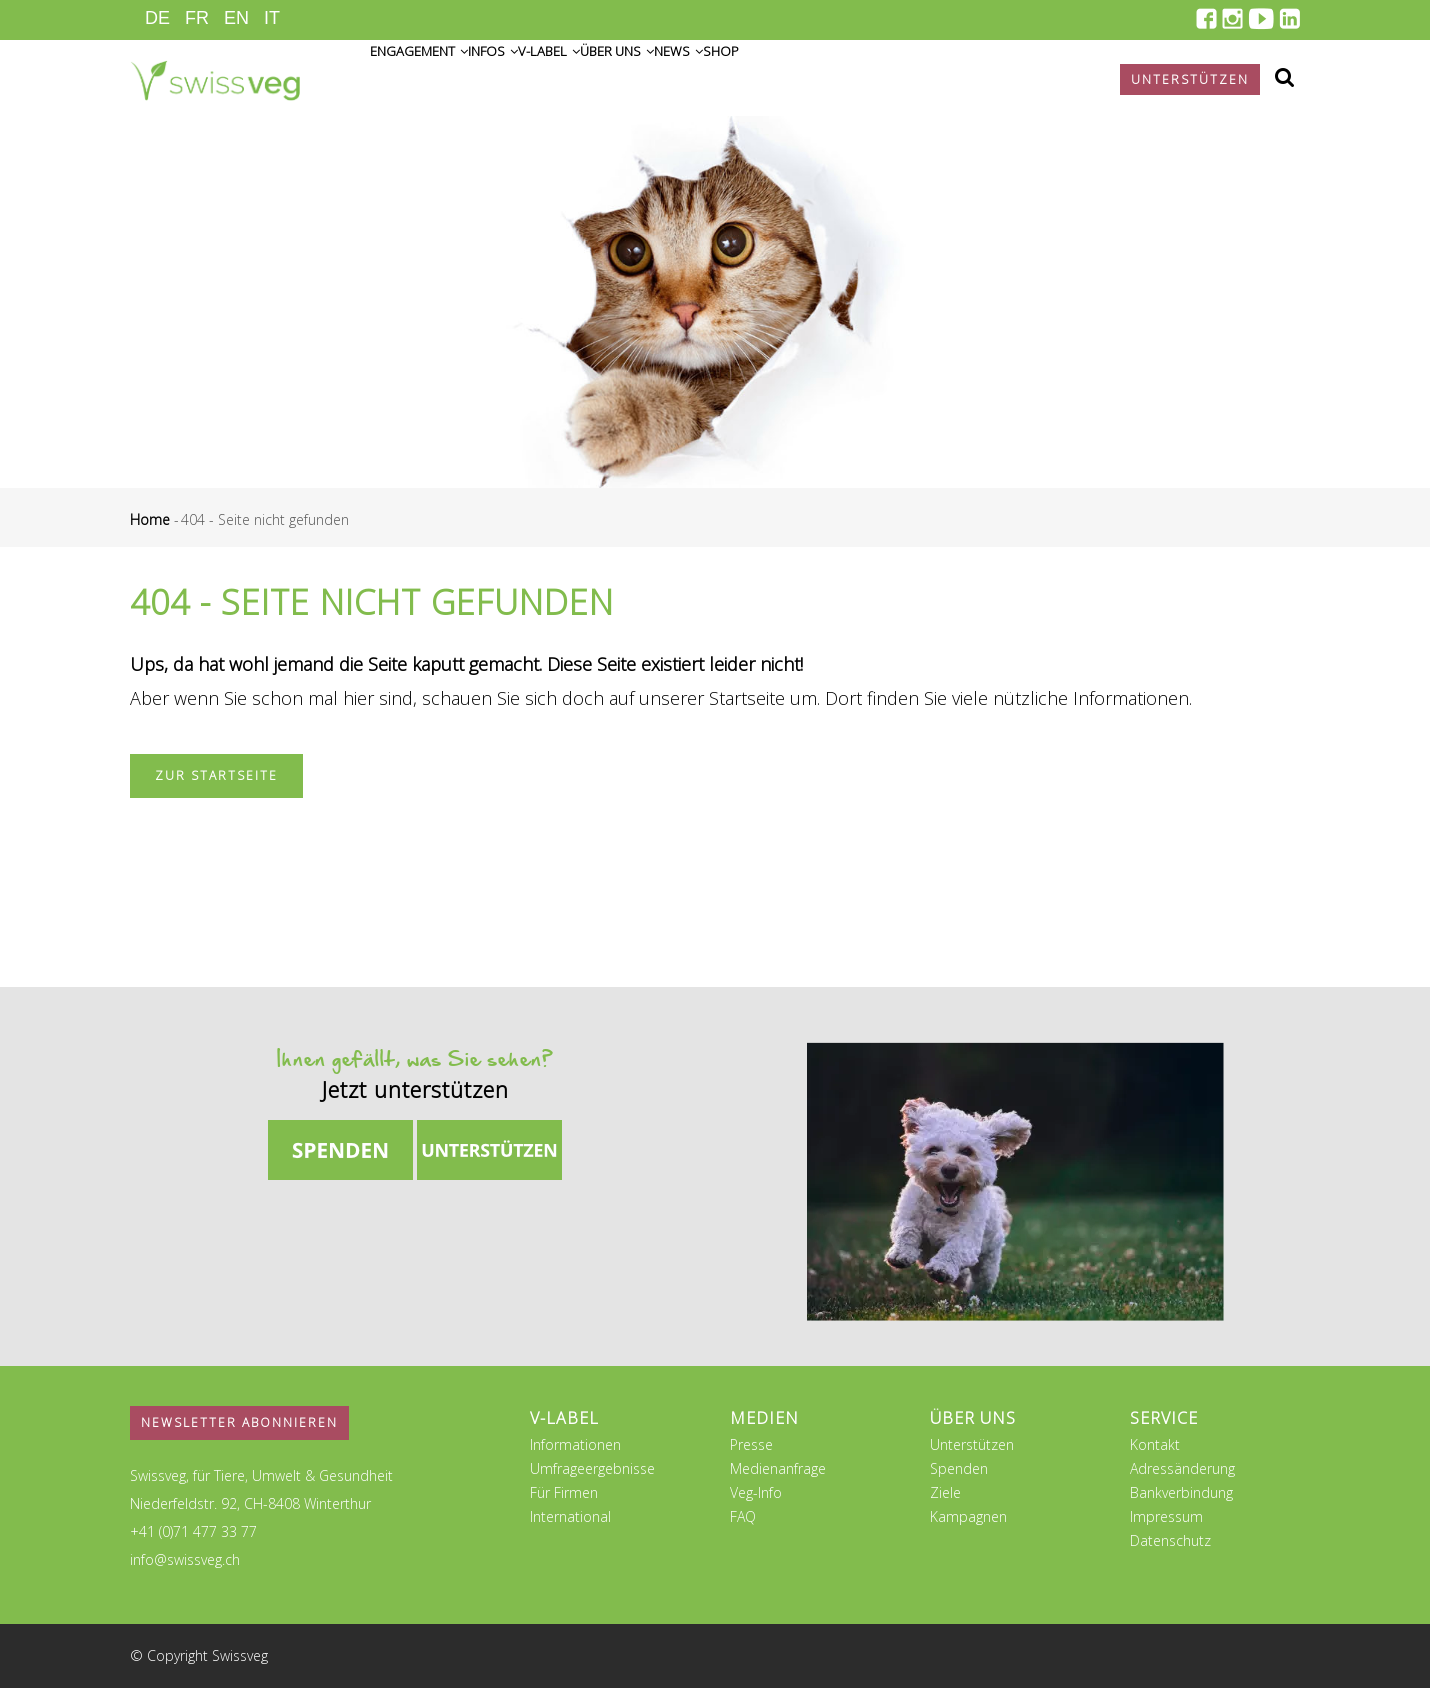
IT (272, 18)
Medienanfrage (778, 1477)
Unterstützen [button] (1190, 79)
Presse (751, 1453)
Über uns (722, 81)
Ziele (945, 1501)
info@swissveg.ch (185, 1568)
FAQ (743, 1525)
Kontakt (1155, 1453)
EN (236, 18)
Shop (882, 81)
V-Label (623, 81)
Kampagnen (968, 1525)
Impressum (1166, 1525)
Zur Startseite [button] (216, 784)
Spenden (959, 1477)
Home (150, 528)
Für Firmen (564, 1501)
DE (157, 18)
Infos (539, 81)
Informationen (575, 1453)
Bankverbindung (1181, 1501)
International (570, 1525)
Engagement (435, 81)
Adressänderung (1182, 1477)
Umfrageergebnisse (592, 1477)
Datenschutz (1170, 1549)
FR (197, 18)
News (813, 81)
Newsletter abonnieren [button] (239, 1431)
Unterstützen (972, 1453)
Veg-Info (756, 1501)
